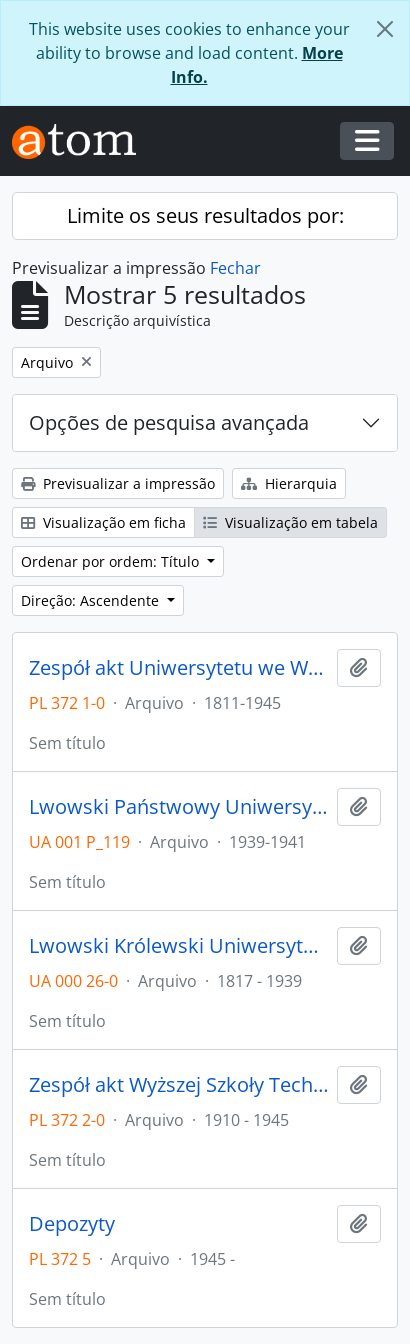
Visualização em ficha (103, 522)
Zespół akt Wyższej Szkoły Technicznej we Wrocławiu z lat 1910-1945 (179, 1085)
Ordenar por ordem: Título (112, 561)
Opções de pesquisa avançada (169, 422)
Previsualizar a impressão (118, 483)
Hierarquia (289, 483)
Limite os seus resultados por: (205, 215)
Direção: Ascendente (92, 600)
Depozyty (72, 1224)
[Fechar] (385, 29)
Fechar (235, 268)
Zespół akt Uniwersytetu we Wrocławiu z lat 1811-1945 (179, 668)
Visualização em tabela (290, 522)
